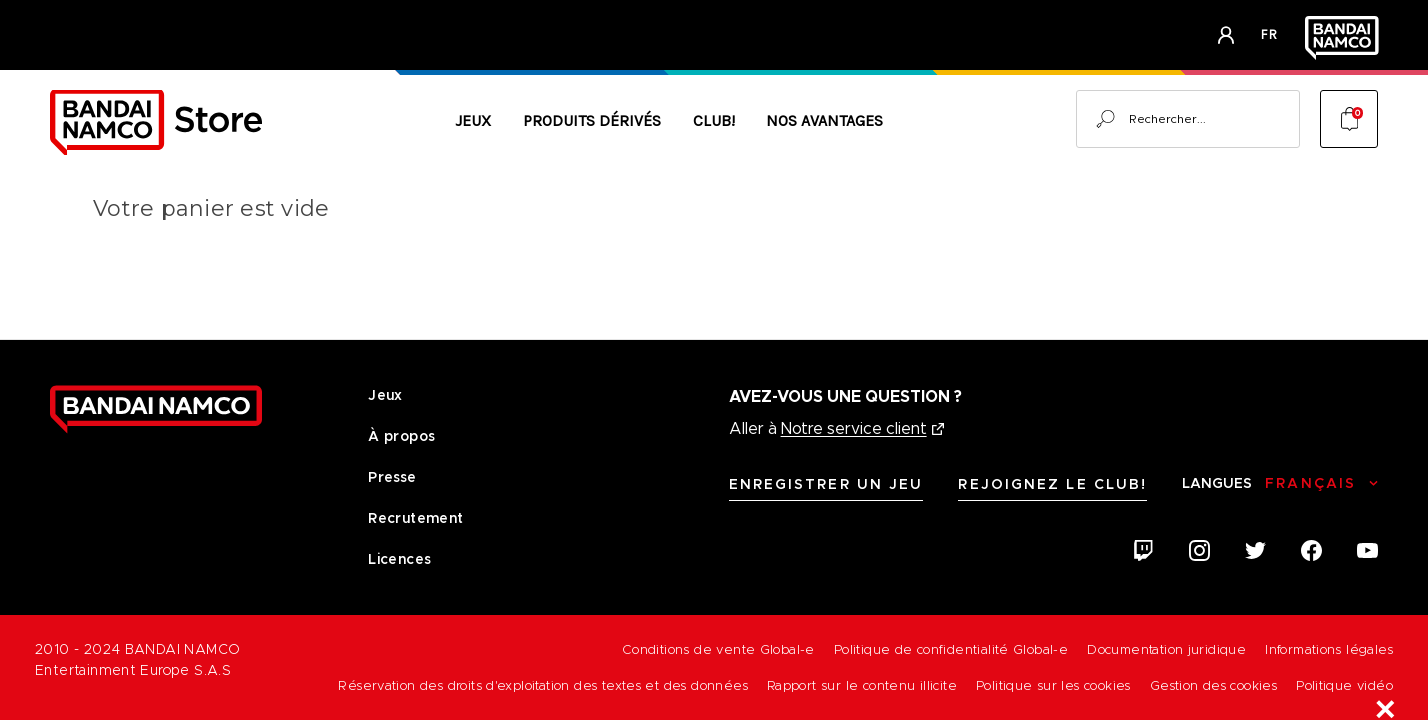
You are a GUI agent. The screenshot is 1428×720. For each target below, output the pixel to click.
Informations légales (1329, 649)
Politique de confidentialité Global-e (951, 649)
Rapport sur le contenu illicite (862, 685)
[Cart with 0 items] (1349, 119)
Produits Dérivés (592, 120)
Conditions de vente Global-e (718, 649)
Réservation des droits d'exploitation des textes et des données (543, 685)
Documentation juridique (1166, 649)
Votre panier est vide (211, 208)
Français (1310, 483)
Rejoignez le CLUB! (1052, 484)
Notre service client (854, 428)
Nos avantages (824, 120)
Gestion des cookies (1213, 685)
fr (1270, 34)
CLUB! (714, 120)
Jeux (473, 120)
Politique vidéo (1344, 685)
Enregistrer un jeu (826, 484)
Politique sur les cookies (1053, 685)
